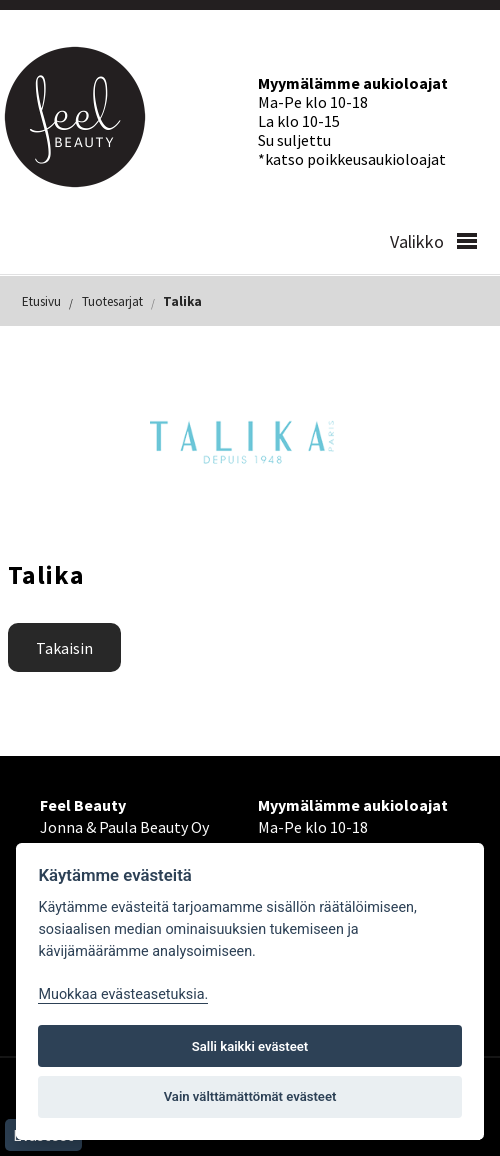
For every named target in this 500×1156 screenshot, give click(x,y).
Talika (182, 301)
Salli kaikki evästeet (250, 1046)
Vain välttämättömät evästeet (250, 1096)
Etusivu (41, 301)
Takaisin (64, 648)
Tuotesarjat (112, 301)
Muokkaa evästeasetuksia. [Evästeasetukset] (123, 994)
